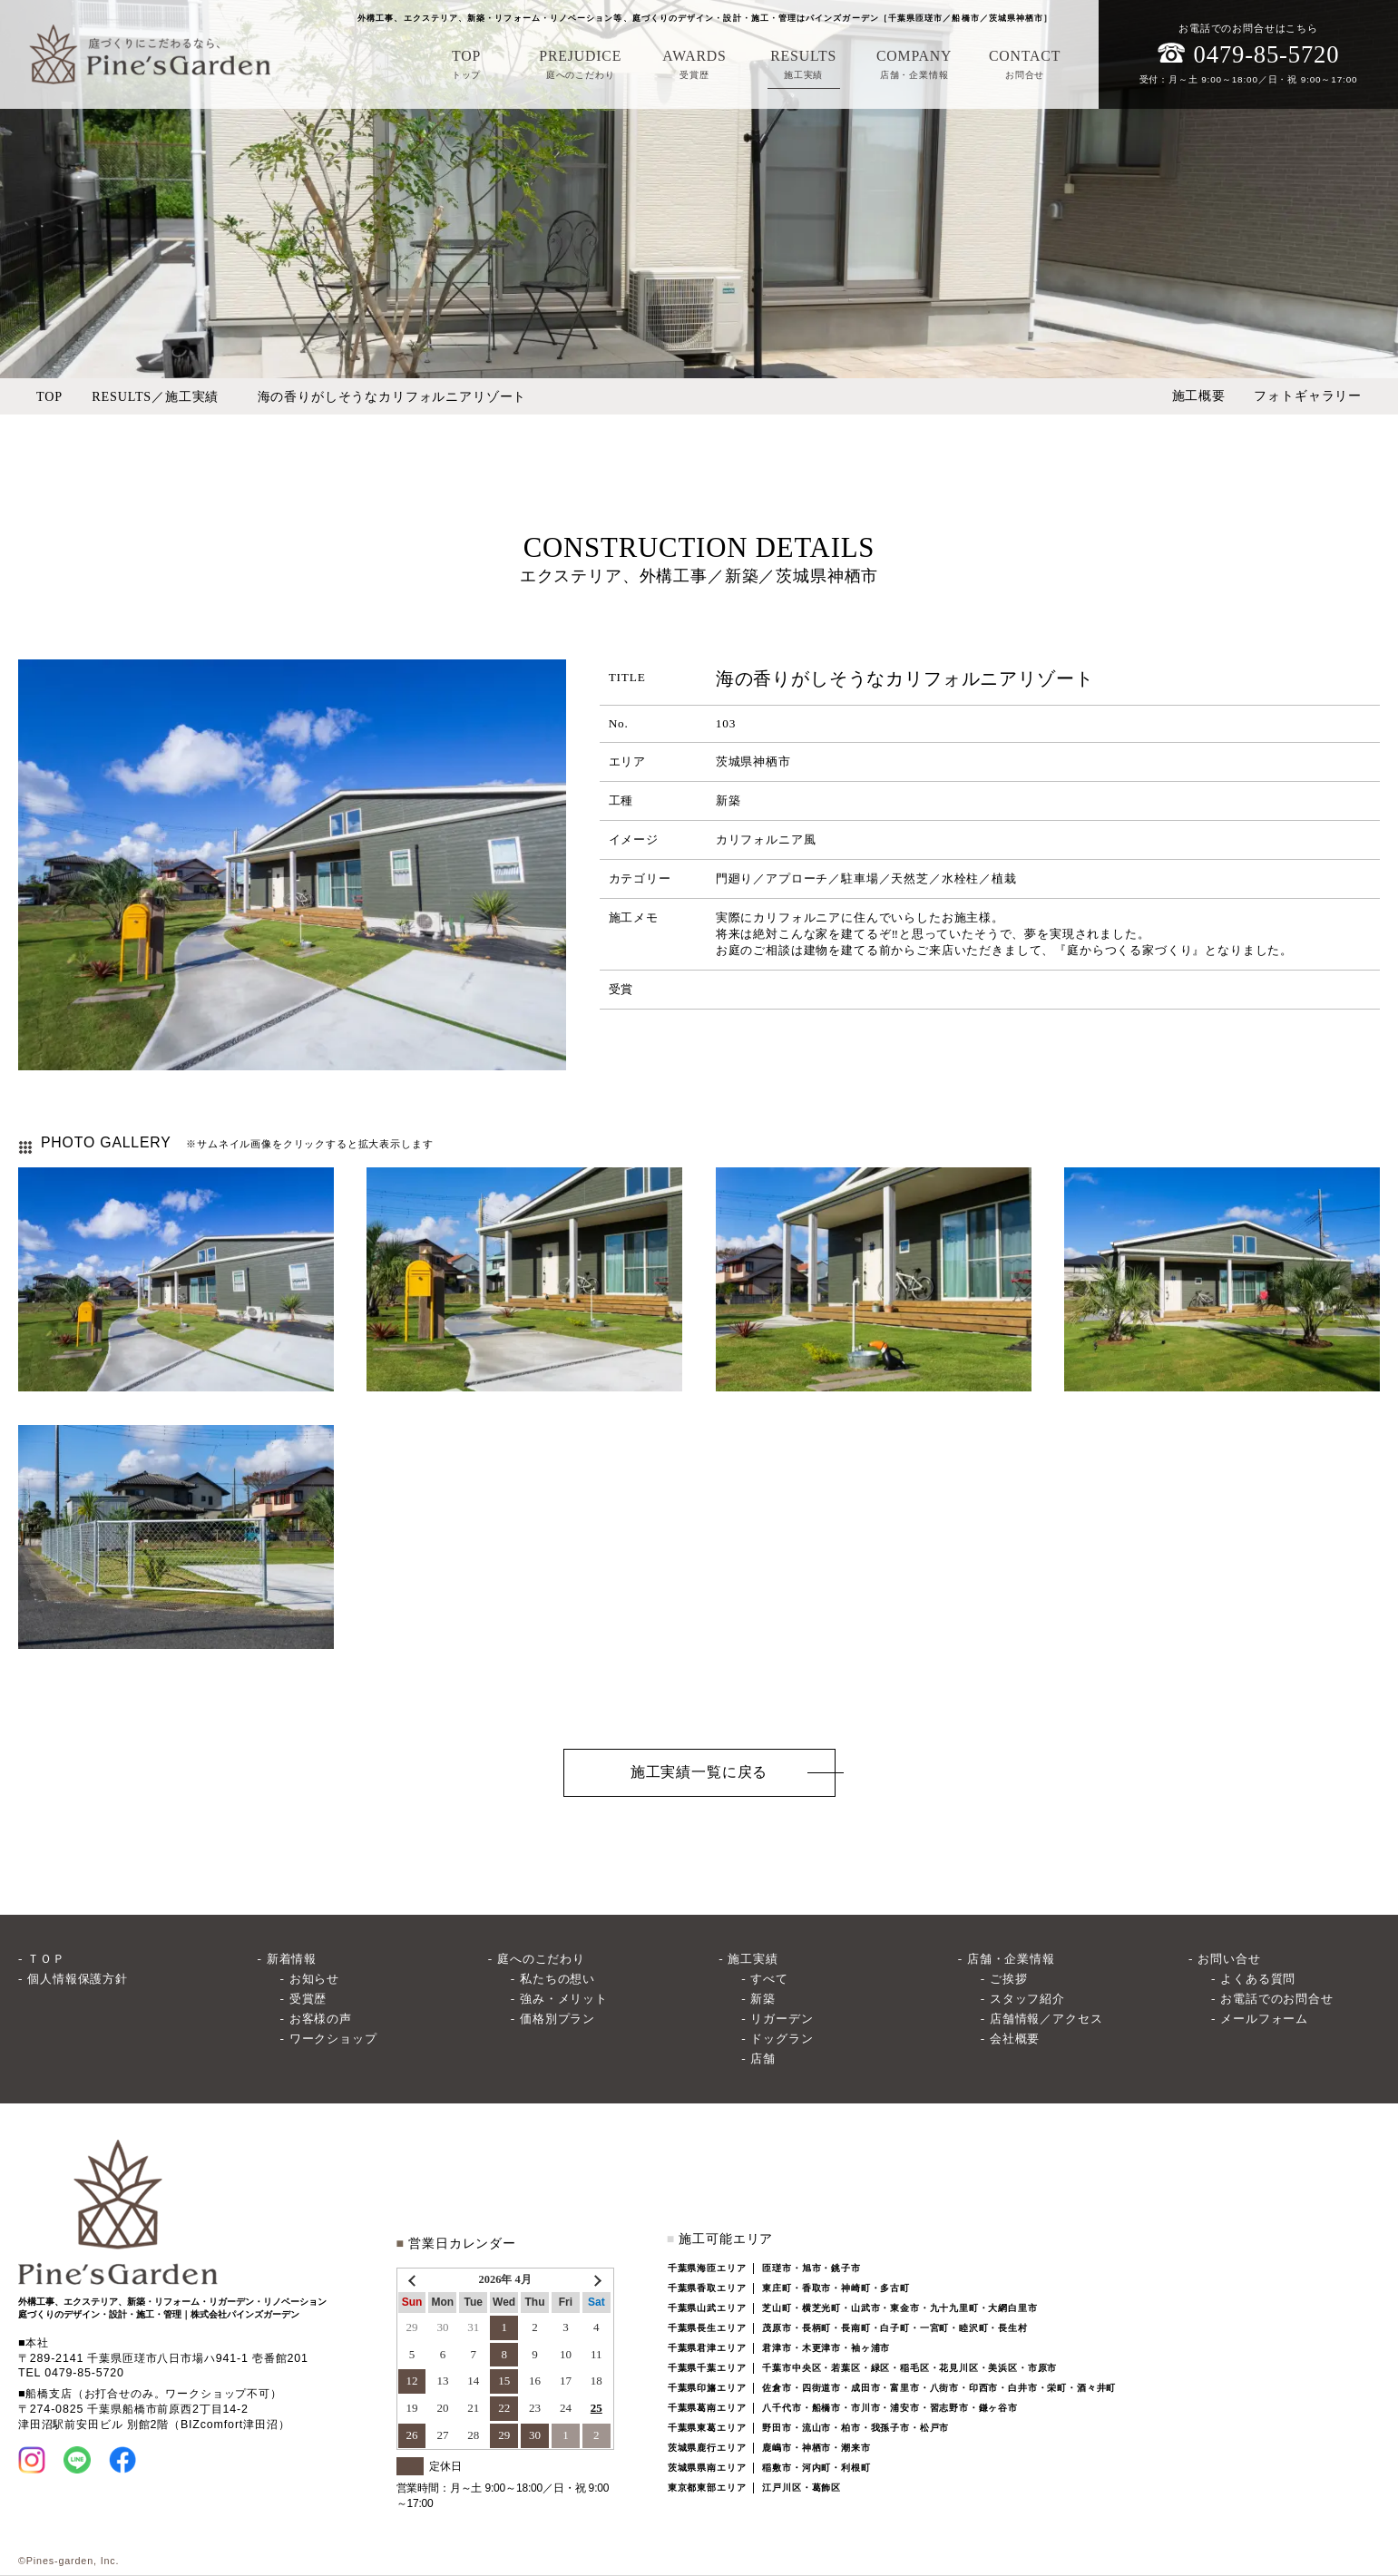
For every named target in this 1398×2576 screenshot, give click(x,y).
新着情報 (292, 1959)
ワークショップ (333, 2038)
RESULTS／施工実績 (155, 396)
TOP (49, 396)
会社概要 (1015, 2038)
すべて (769, 1979)
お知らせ (314, 1979)
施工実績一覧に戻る (699, 1772)
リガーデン (781, 2018)
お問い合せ (1229, 1959)
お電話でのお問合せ (1277, 1998)
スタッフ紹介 (1027, 1998)
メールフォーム (1264, 2018)
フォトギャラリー (1308, 395)
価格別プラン (557, 2018)
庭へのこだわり (541, 1959)
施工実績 (752, 1959)
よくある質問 (1257, 1979)
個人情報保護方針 (77, 1979)
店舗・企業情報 (1011, 1959)
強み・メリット (564, 1998)
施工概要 (1199, 395)
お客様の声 (320, 2018)
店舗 (763, 2058)
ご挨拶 (1009, 1979)
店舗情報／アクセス (1046, 2018)
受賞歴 (308, 1998)
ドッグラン (781, 2038)
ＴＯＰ (46, 1959)
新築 (763, 1998)
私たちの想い (557, 1979)
